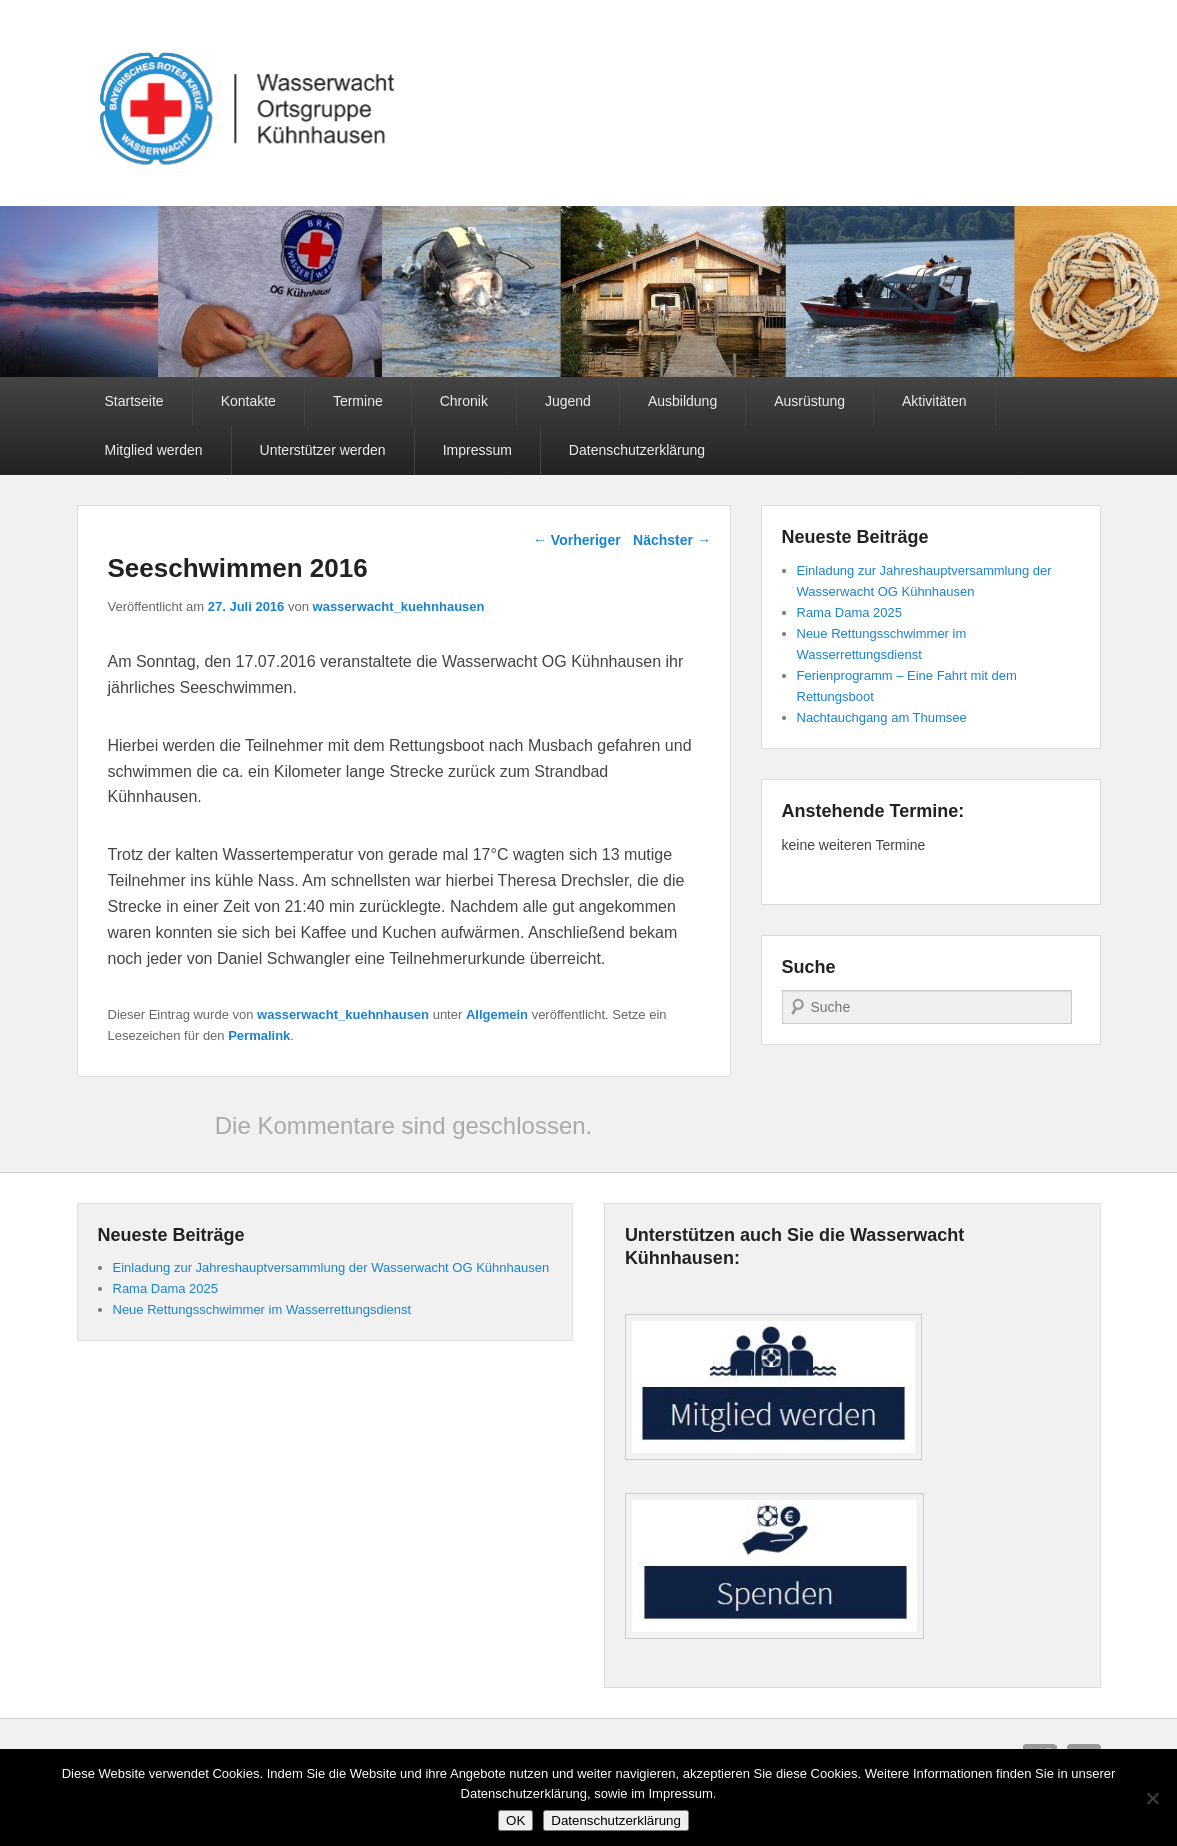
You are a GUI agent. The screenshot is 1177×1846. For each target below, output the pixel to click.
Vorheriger (577, 540)
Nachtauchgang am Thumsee (882, 717)
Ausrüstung (809, 401)
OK (515, 1820)
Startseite (134, 401)
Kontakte (248, 401)
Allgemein (497, 1014)
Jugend (568, 401)
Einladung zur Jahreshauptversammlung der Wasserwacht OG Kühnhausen (331, 1267)
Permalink (259, 1035)
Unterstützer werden (323, 450)
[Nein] (1152, 1798)
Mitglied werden (154, 450)
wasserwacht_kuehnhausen (399, 606)
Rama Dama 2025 (850, 612)
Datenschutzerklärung (637, 450)
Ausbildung (682, 401)
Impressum (477, 450)
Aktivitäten (934, 401)
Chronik (464, 401)
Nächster (672, 540)
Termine (358, 401)
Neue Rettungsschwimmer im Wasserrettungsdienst (262, 1309)
